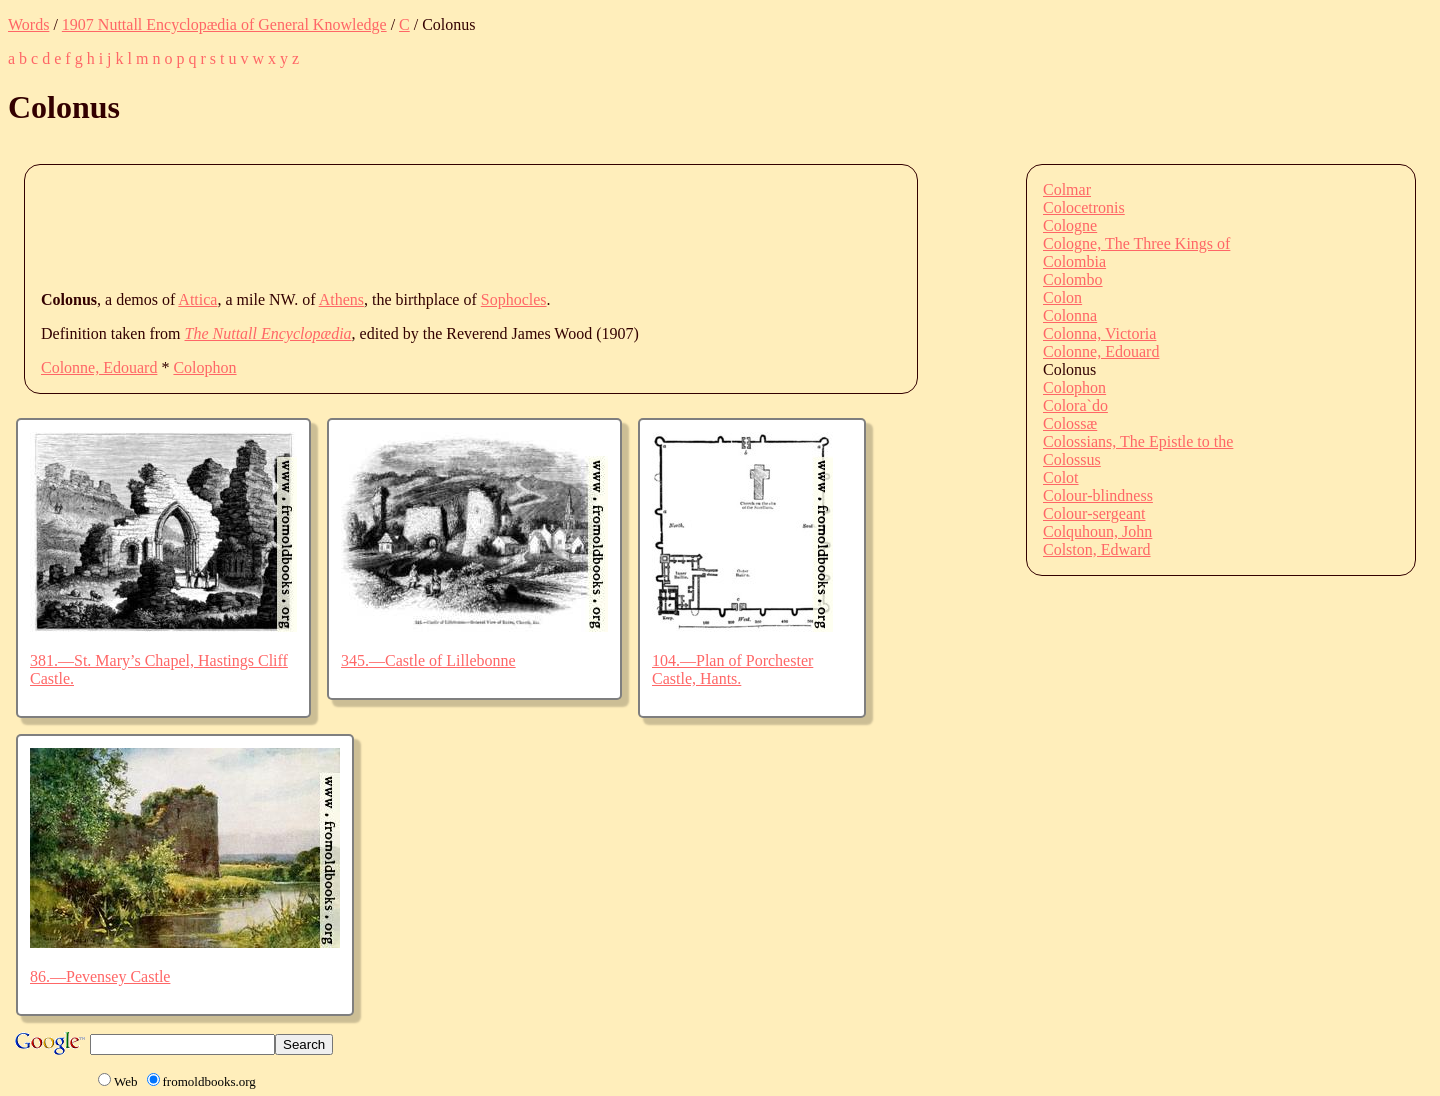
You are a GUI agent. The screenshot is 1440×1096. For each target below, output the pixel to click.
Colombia (1074, 261)
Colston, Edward (1097, 549)
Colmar (1067, 189)
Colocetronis (1084, 207)
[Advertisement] (405, 226)
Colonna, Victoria (1099, 333)
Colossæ (1070, 423)
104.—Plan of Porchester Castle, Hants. (732, 669)
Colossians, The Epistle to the (1138, 441)
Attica (197, 299)
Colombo (1073, 279)
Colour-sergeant (1094, 513)
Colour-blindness (1098, 495)
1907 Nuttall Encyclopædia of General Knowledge (224, 24)
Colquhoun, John (1097, 531)
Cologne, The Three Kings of (1136, 243)
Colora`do (1075, 405)
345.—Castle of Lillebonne (428, 660)
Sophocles (514, 299)
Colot (1061, 477)
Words (28, 24)
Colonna (1070, 315)
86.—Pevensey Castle (100, 976)
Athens (341, 299)
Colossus (1072, 459)
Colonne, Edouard (99, 367)
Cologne (1070, 225)
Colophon (204, 367)
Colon (1062, 297)
